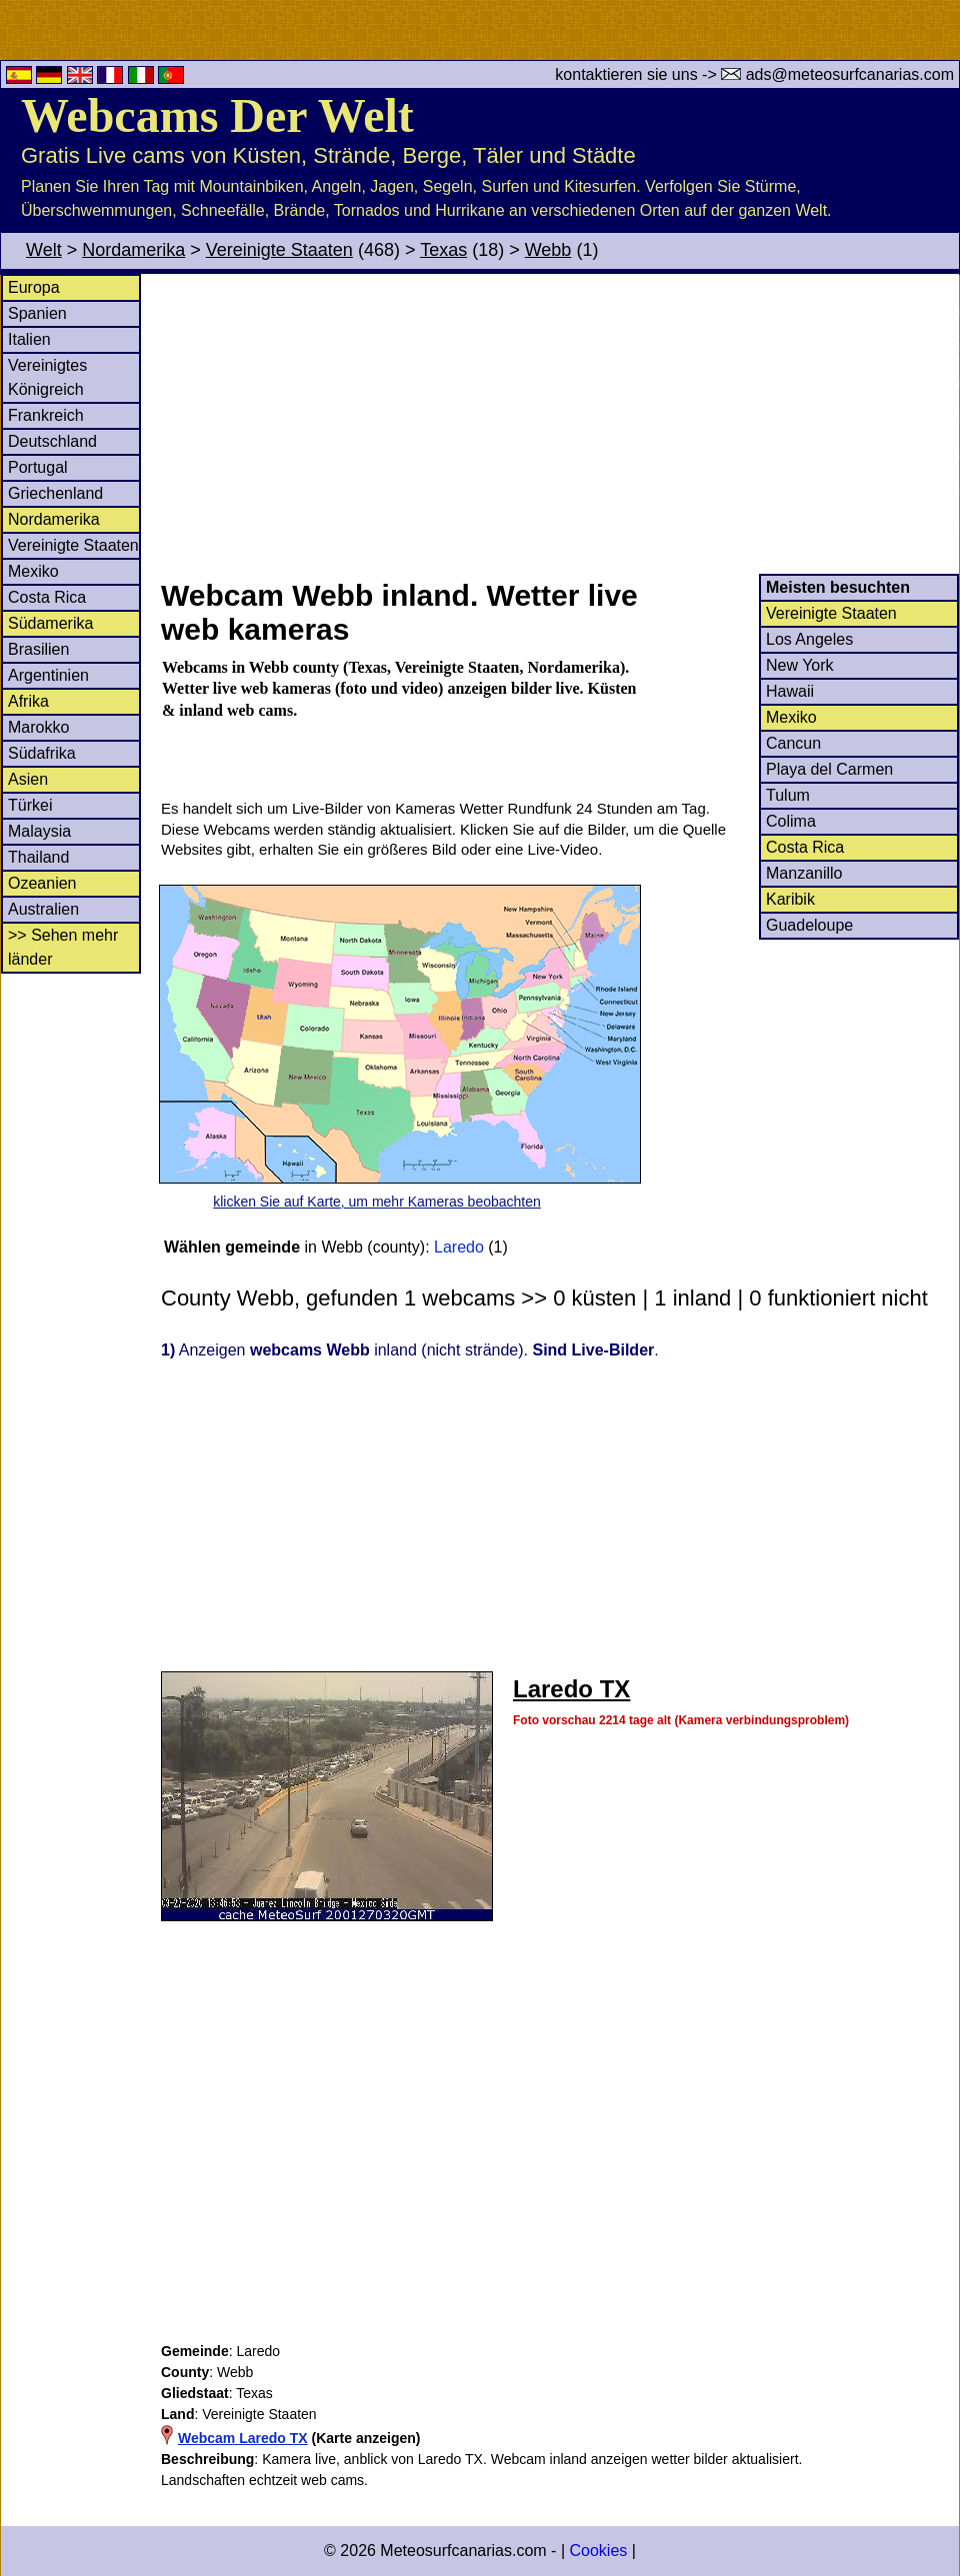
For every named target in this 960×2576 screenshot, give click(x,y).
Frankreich (46, 415)
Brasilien (38, 649)
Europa (34, 287)
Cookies (598, 2550)
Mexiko (33, 571)
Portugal (38, 467)
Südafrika (42, 753)
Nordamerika (133, 250)
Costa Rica (47, 597)
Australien (43, 909)
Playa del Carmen (829, 769)
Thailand (38, 857)
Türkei (30, 805)
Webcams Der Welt (217, 115)
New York (800, 665)
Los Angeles (809, 639)
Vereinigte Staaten (279, 250)
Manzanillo (804, 873)
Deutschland (52, 441)
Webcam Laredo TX (243, 2438)
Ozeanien (42, 883)
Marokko (38, 727)
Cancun (793, 743)
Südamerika (50, 623)
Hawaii (790, 691)
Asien (28, 779)
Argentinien (48, 675)
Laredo (459, 1247)
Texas (443, 250)
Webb (548, 250)
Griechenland (55, 493)
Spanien (37, 313)
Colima (791, 821)
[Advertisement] (559, 424)
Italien (29, 339)
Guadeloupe (809, 925)
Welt (44, 250)
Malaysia (39, 831)
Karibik (790, 899)
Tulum (788, 795)
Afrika (28, 701)
